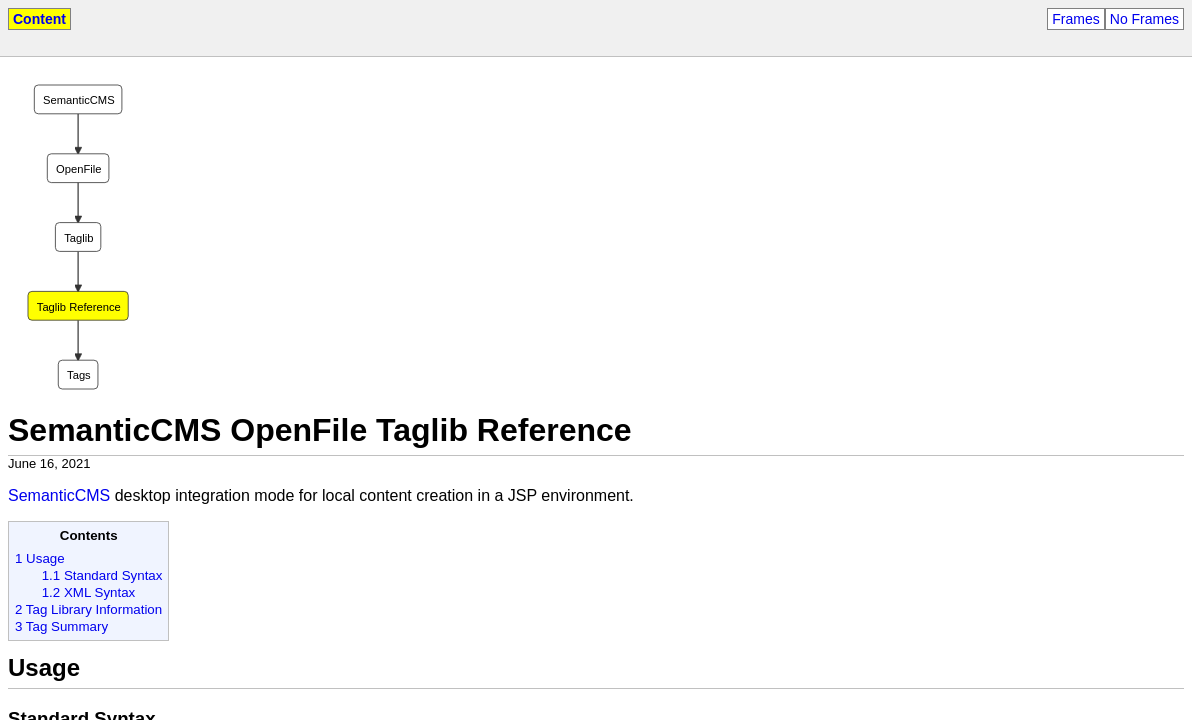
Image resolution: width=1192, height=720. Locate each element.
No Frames (1144, 19)
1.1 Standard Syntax (102, 575)
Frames (1075, 19)
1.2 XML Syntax (89, 592)
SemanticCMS (59, 495)
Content (39, 19)
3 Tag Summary (61, 626)
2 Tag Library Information (88, 609)
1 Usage (40, 558)
